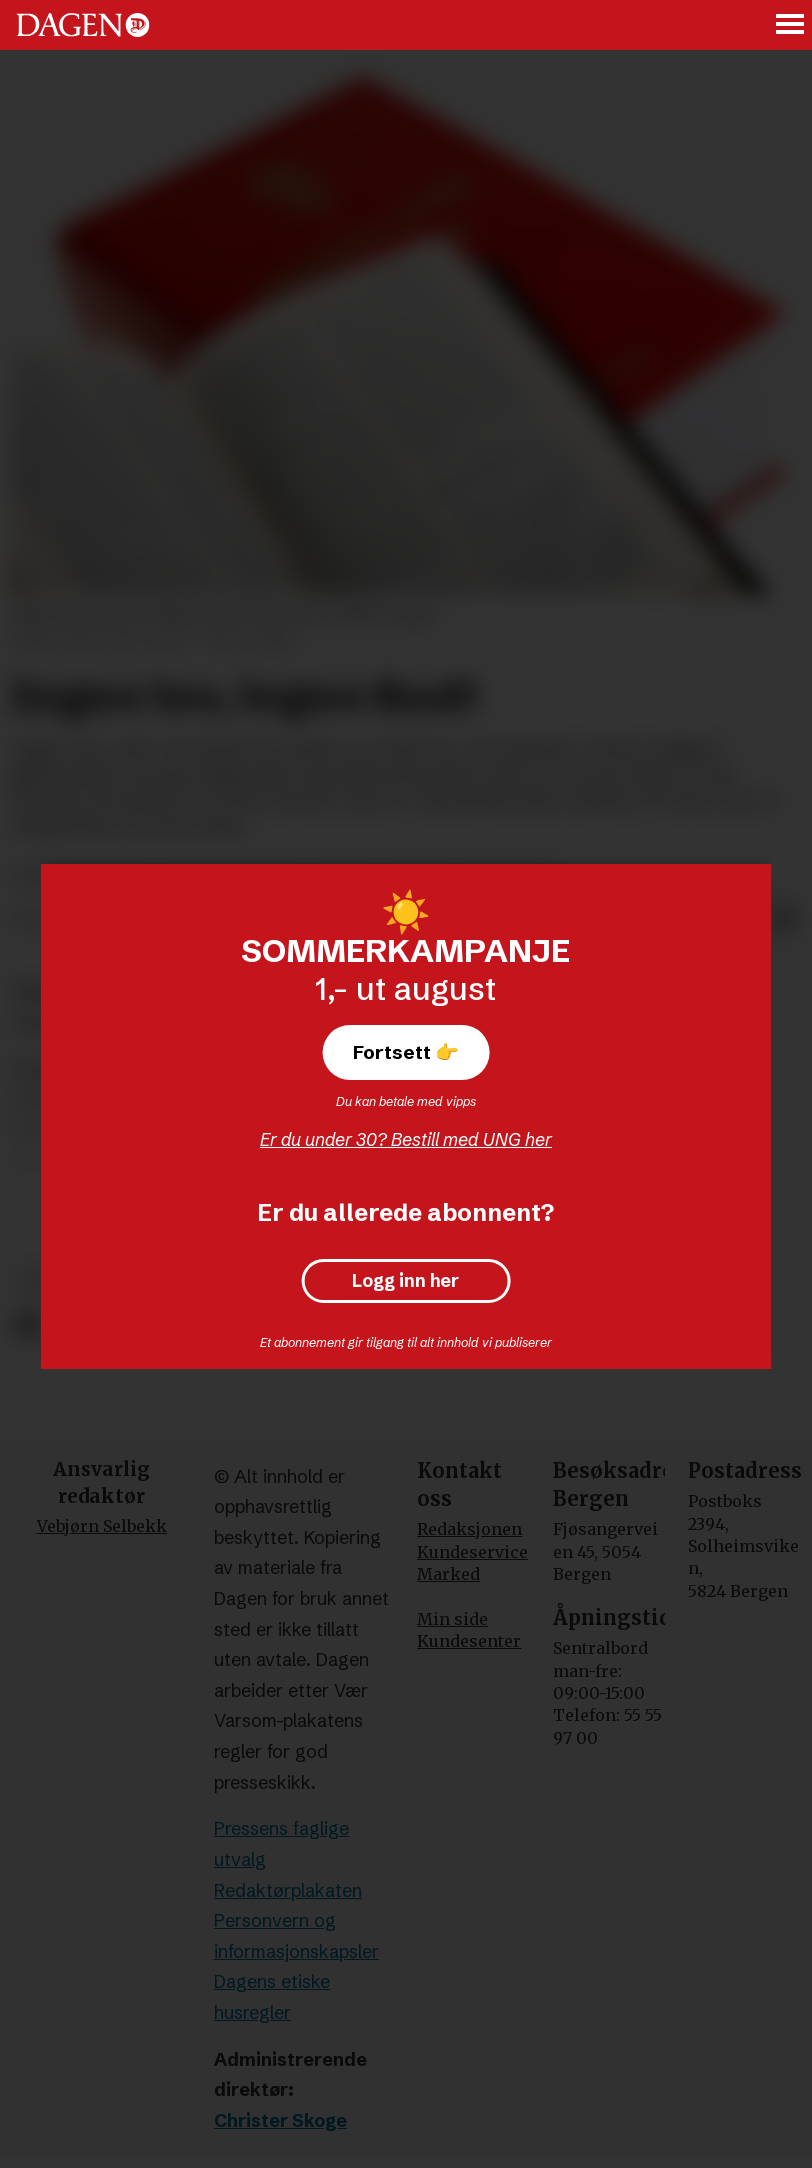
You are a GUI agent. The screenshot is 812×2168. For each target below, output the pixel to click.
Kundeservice (472, 1552)
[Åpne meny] (791, 25)
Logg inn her (405, 1281)
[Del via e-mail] (784, 920)
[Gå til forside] (83, 25)
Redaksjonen (469, 1529)
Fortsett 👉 (406, 1052)
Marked (448, 1574)
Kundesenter (469, 1641)
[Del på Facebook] (27, 1325)
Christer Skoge (280, 2120)
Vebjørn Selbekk (102, 1526)
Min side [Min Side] (452, 1619)
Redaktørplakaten (288, 1890)
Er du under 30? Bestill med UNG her (406, 1139)
